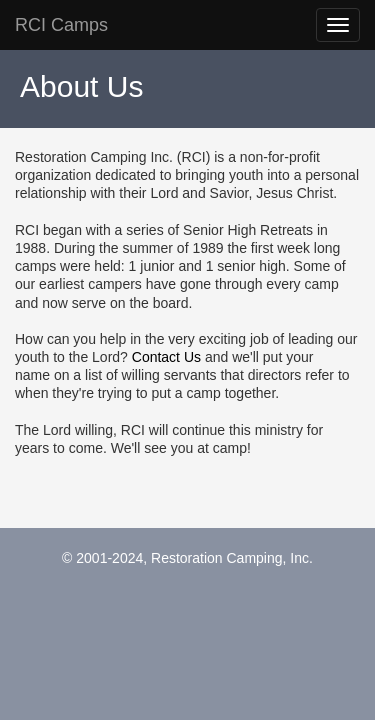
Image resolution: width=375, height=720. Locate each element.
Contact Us (166, 357)
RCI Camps (61, 25)
